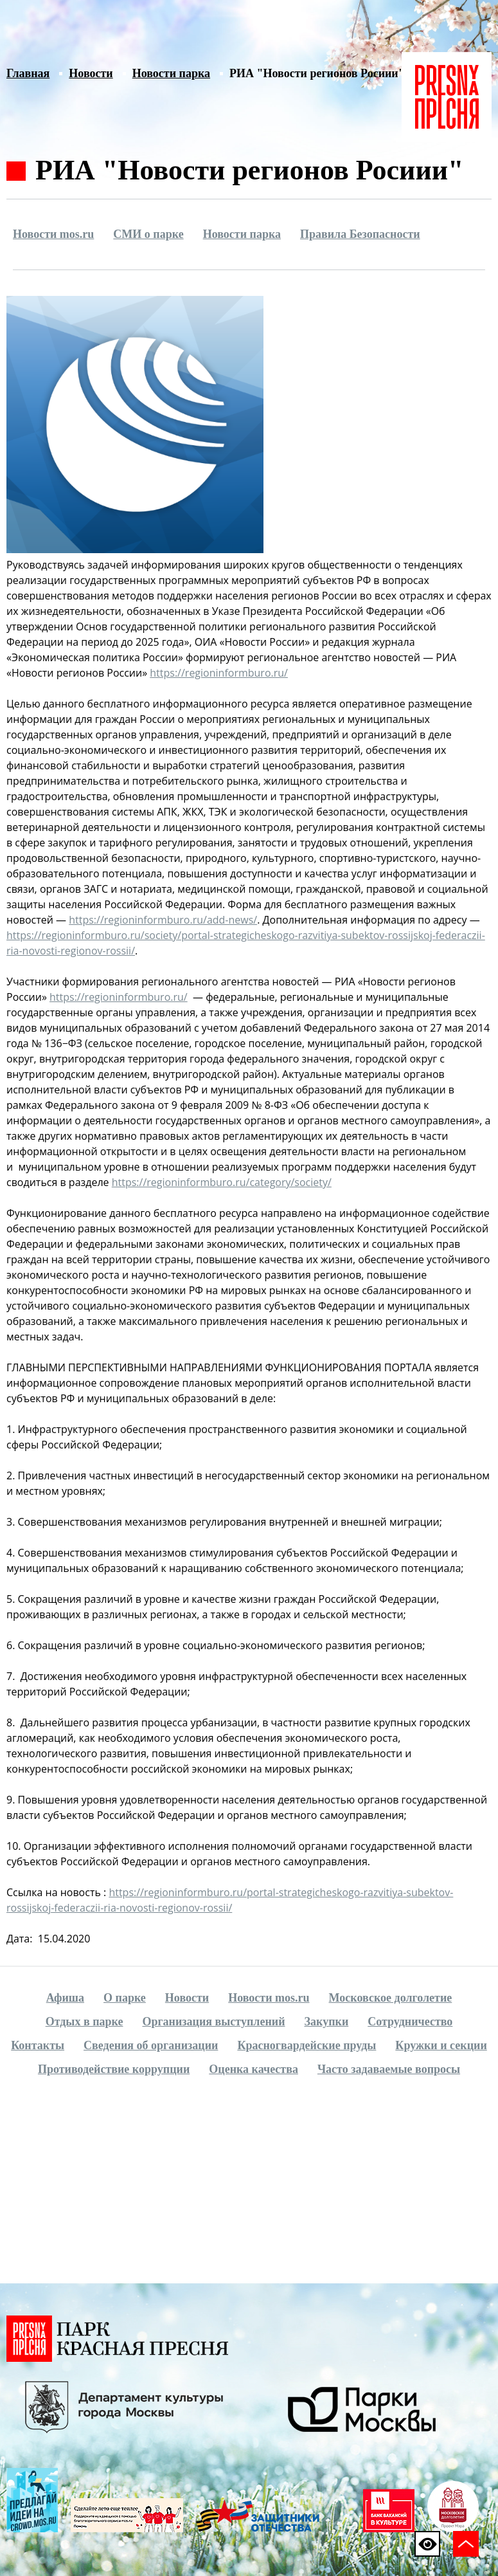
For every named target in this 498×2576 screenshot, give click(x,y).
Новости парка (171, 73)
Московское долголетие (390, 1997)
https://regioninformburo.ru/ (219, 673)
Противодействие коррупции (114, 2069)
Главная (27, 73)
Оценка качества (253, 2069)
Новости (90, 73)
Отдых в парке (84, 2021)
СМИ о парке (148, 234)
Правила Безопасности (360, 234)
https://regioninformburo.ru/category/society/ (222, 1182)
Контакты (37, 2045)
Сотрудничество (410, 2021)
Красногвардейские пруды (306, 2045)
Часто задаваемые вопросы (388, 2069)
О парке (124, 1997)
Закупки (327, 2021)
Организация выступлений (213, 2021)
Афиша (65, 1997)
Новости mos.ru (53, 234)
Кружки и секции (440, 2045)
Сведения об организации (151, 2045)
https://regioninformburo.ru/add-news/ (163, 920)
